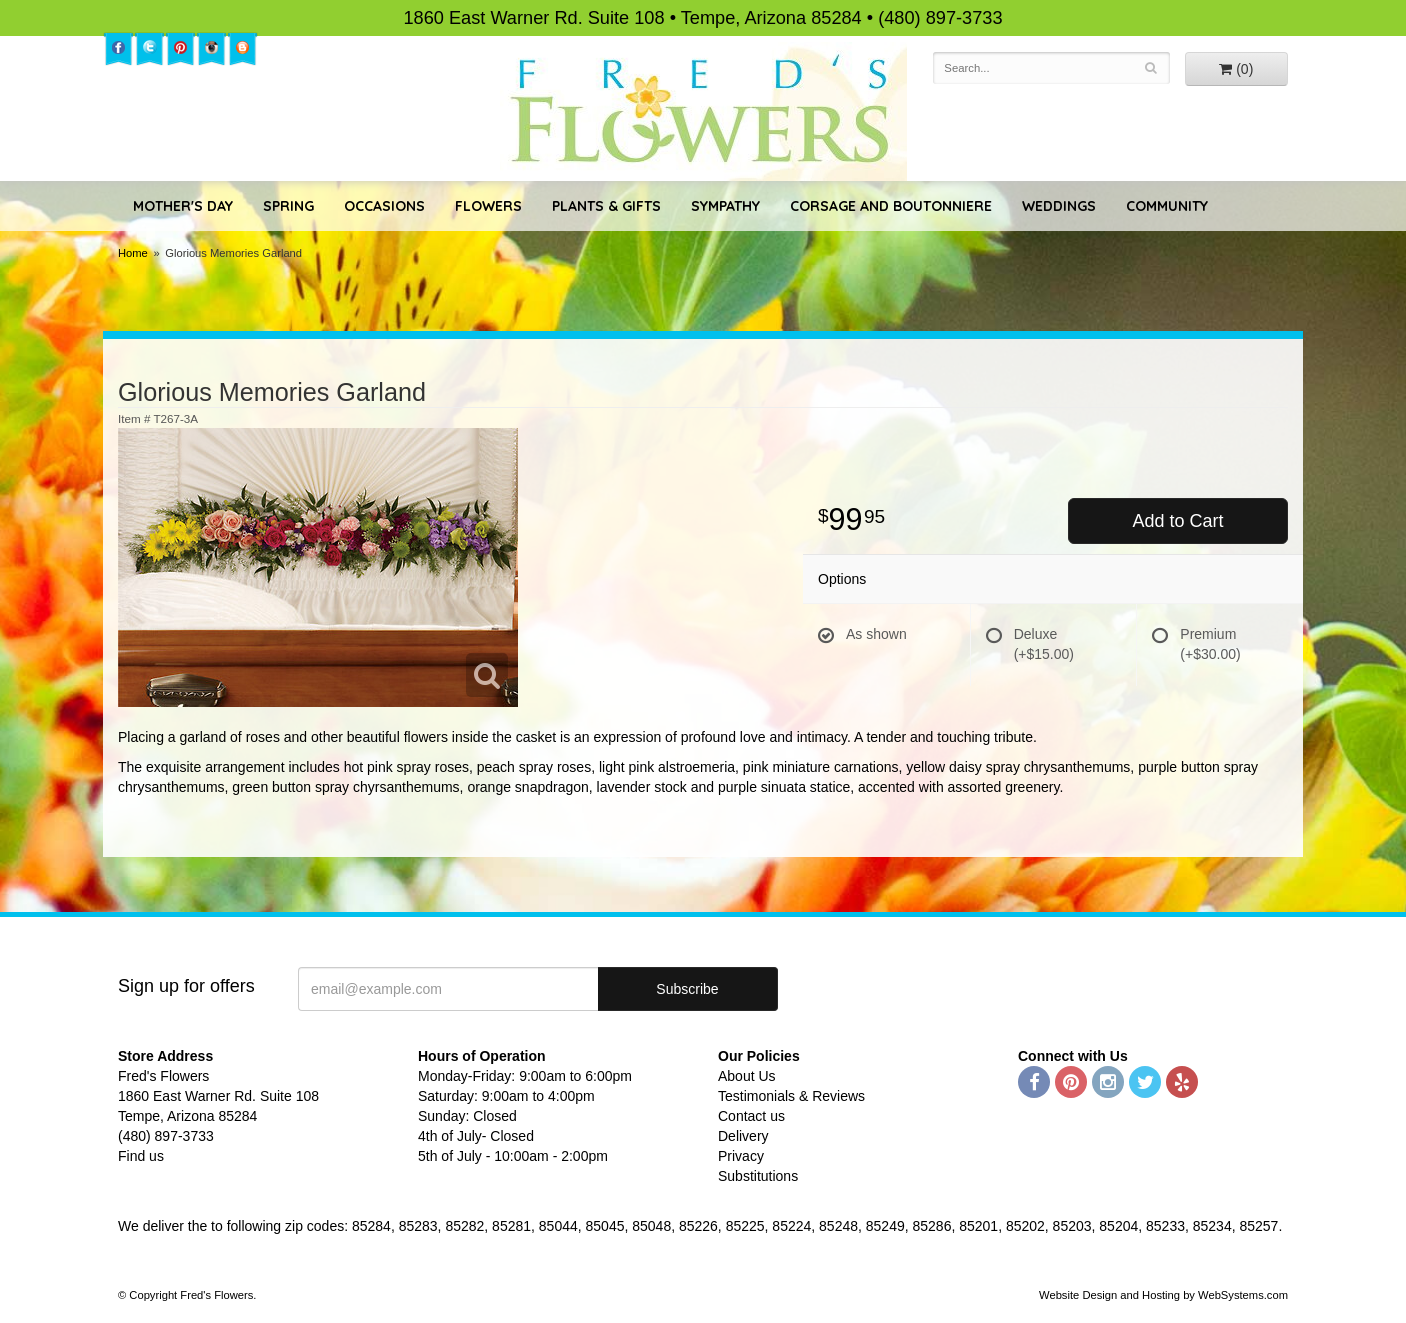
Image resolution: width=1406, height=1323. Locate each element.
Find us (141, 1156)
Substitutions (758, 1176)
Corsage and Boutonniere (891, 206)
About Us (747, 1076)
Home (133, 253)
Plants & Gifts (606, 206)
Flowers (488, 206)
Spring (288, 206)
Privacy (741, 1156)
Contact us (751, 1116)
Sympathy (725, 206)
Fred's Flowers (703, 111)
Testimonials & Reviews (791, 1096)
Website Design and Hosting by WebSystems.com (1163, 1295)
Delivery (743, 1136)
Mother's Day (183, 206)
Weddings (1059, 206)
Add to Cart (1177, 521)
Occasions (384, 206)
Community (1167, 206)
